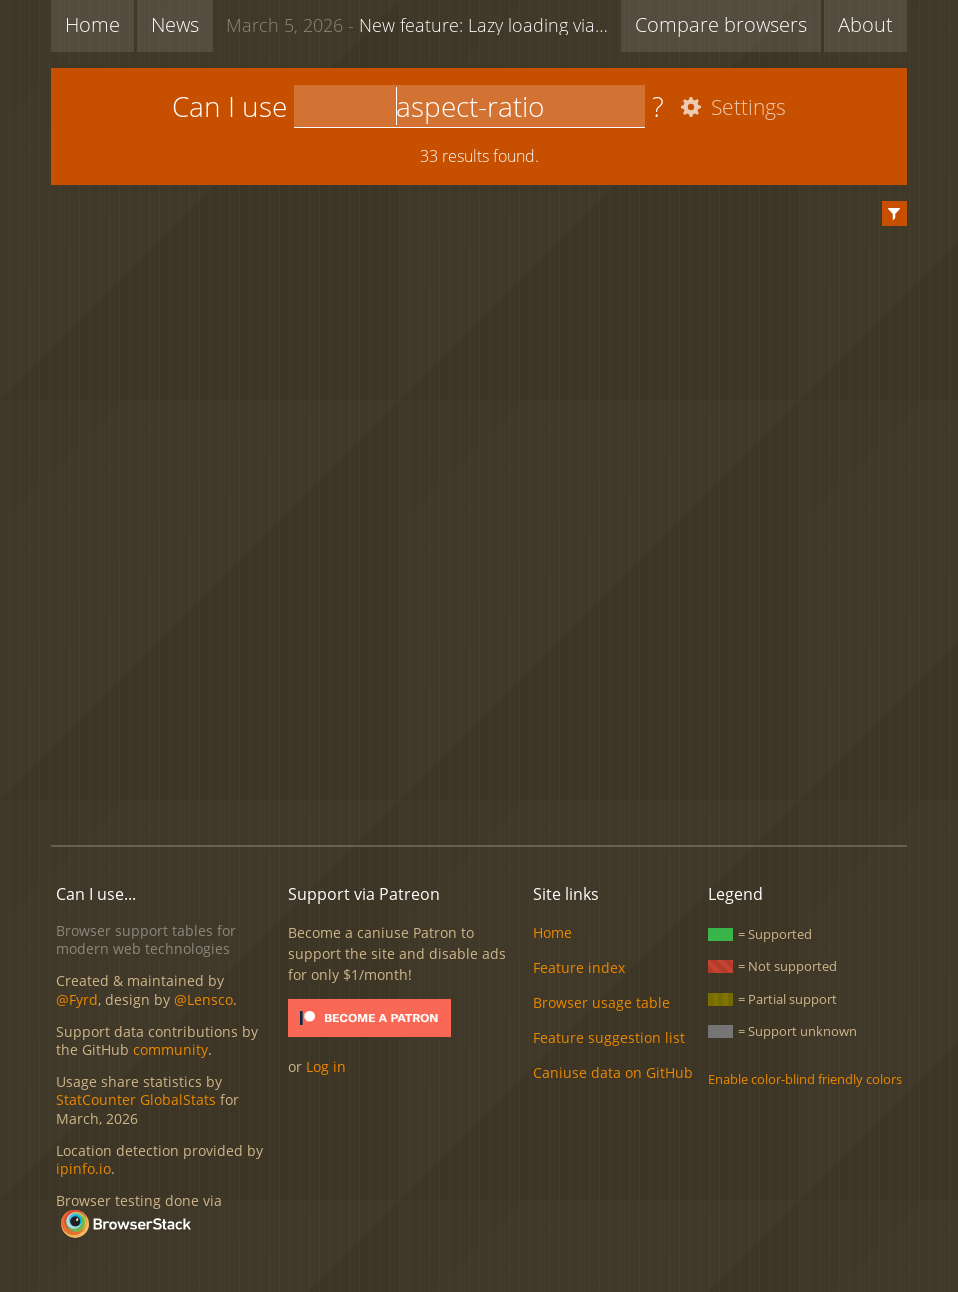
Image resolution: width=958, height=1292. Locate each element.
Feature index (579, 967)
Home (92, 24)
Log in (326, 1066)
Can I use (229, 106)
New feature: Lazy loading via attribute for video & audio (423, 24)
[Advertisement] (479, 762)
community (170, 1049)
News (175, 24)
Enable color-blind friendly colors (805, 1079)
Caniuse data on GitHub (613, 1072)
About (865, 24)
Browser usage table (601, 1002)
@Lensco (203, 999)
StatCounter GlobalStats (136, 1099)
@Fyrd (77, 999)
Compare (721, 24)
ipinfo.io (83, 1168)
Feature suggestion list (609, 1037)
